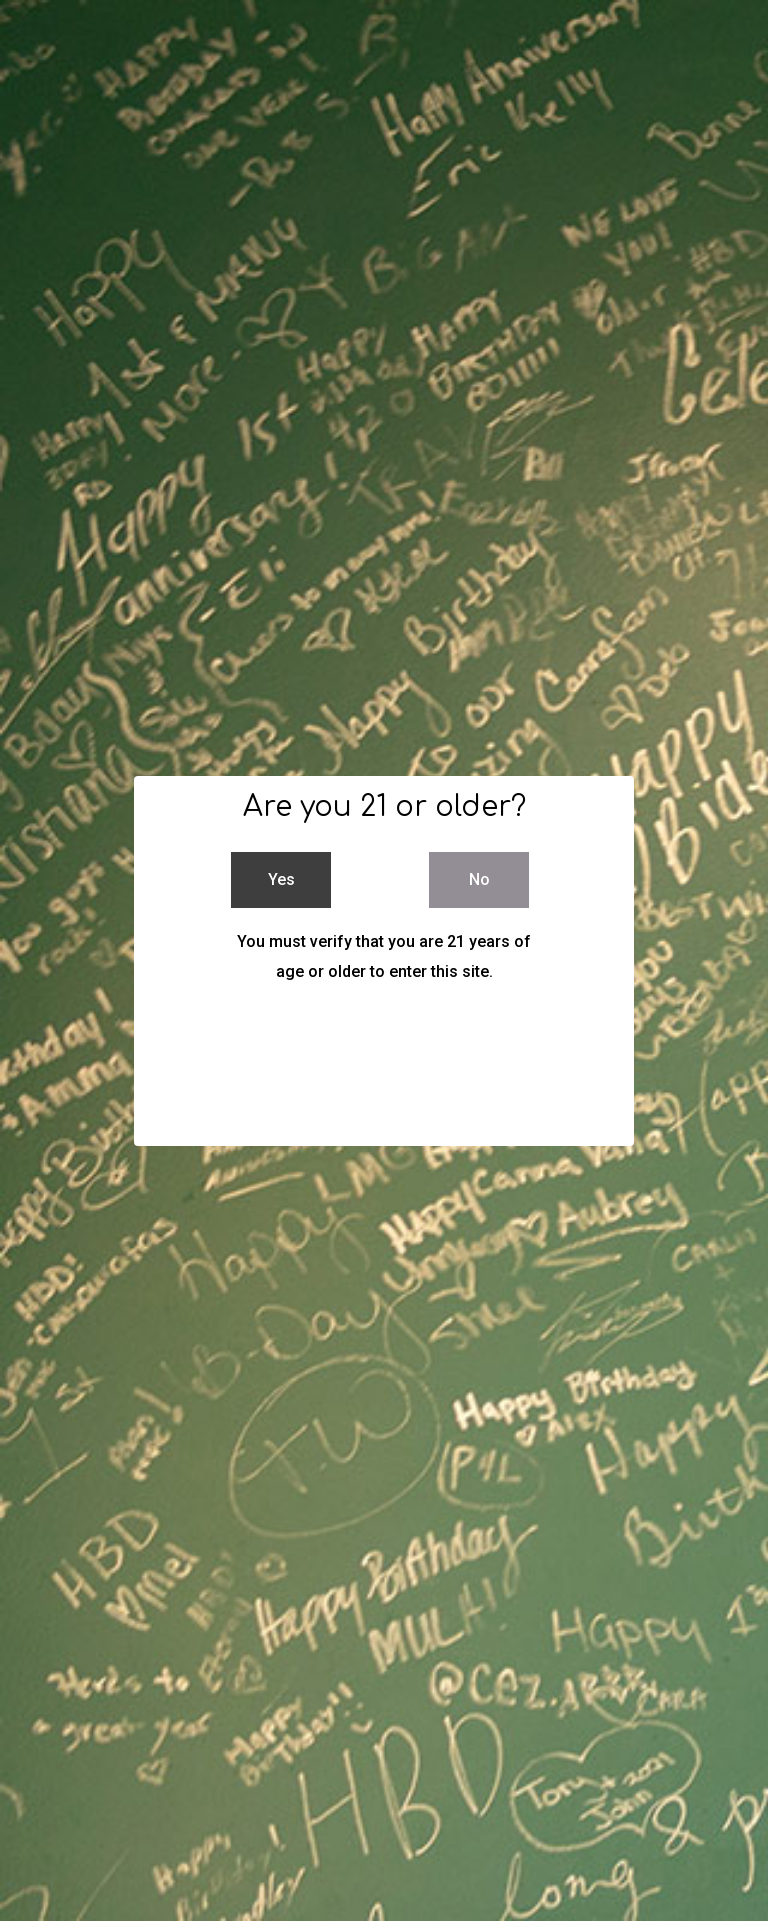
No (479, 879)
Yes (281, 879)
